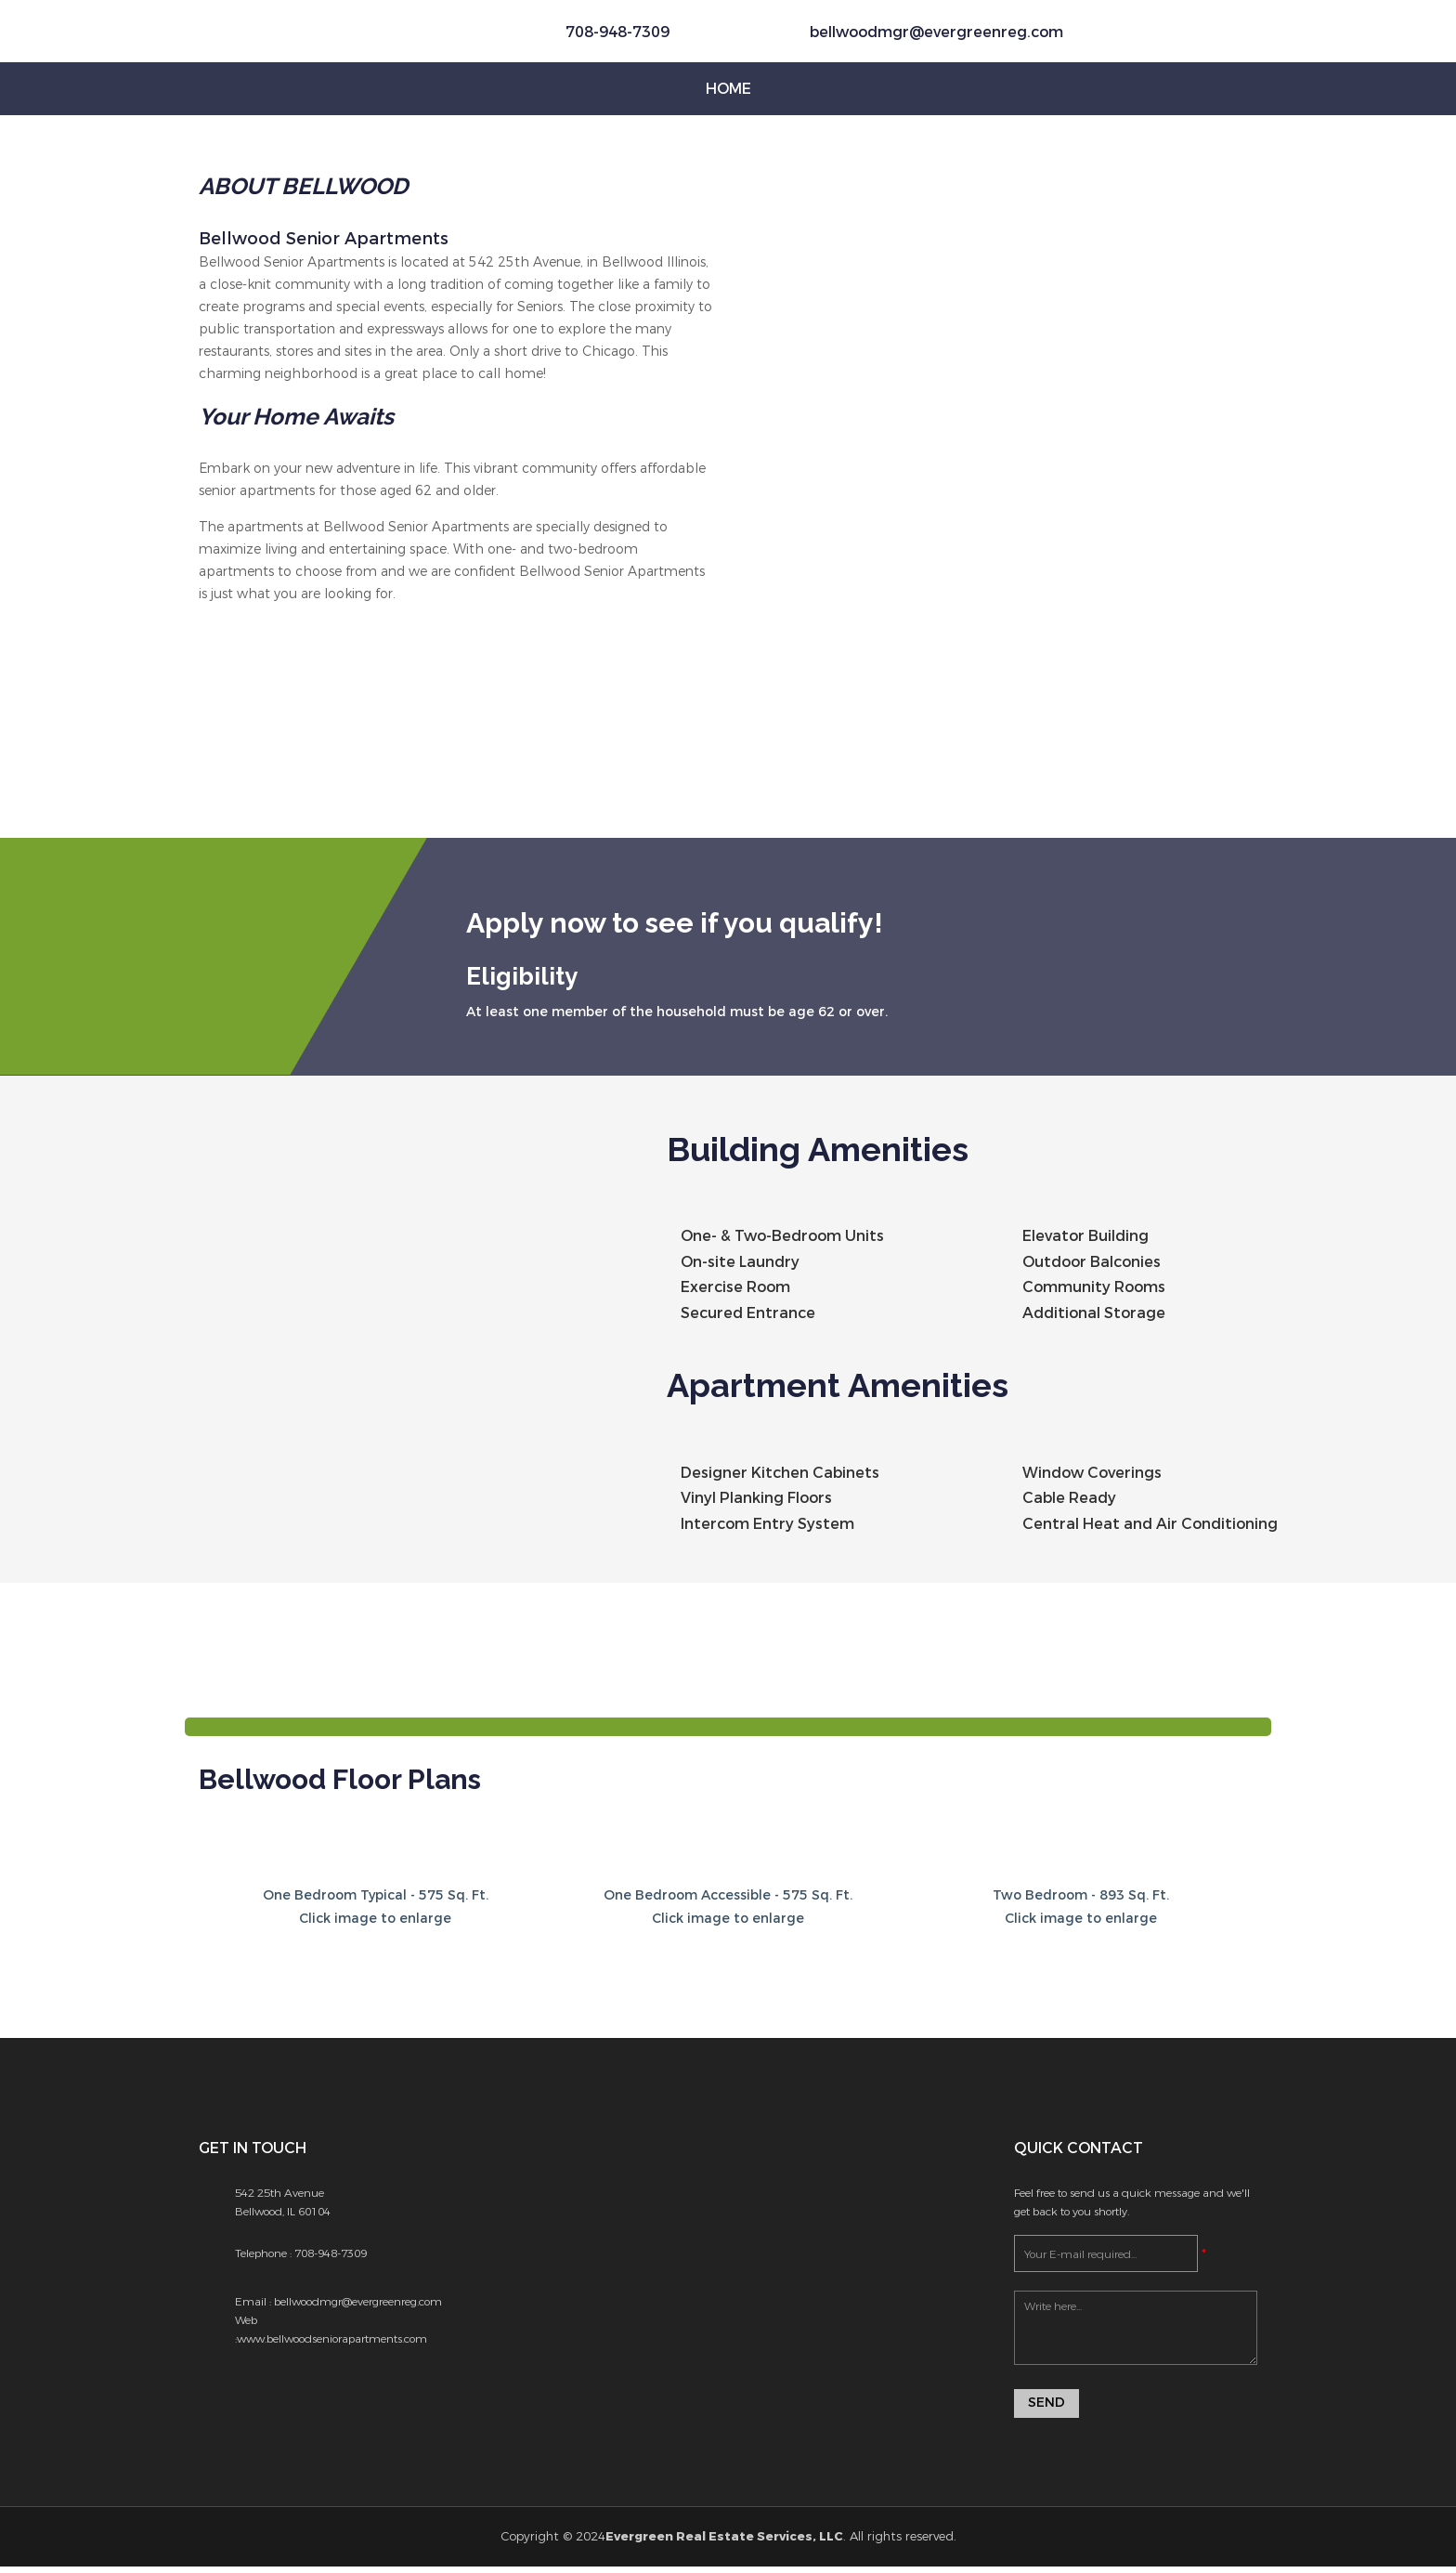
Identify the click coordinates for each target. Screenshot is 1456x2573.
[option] (456, 754)
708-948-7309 (330, 2258)
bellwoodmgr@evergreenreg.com (936, 32)
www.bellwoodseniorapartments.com (332, 2343)
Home (728, 88)
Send (1046, 2409)
